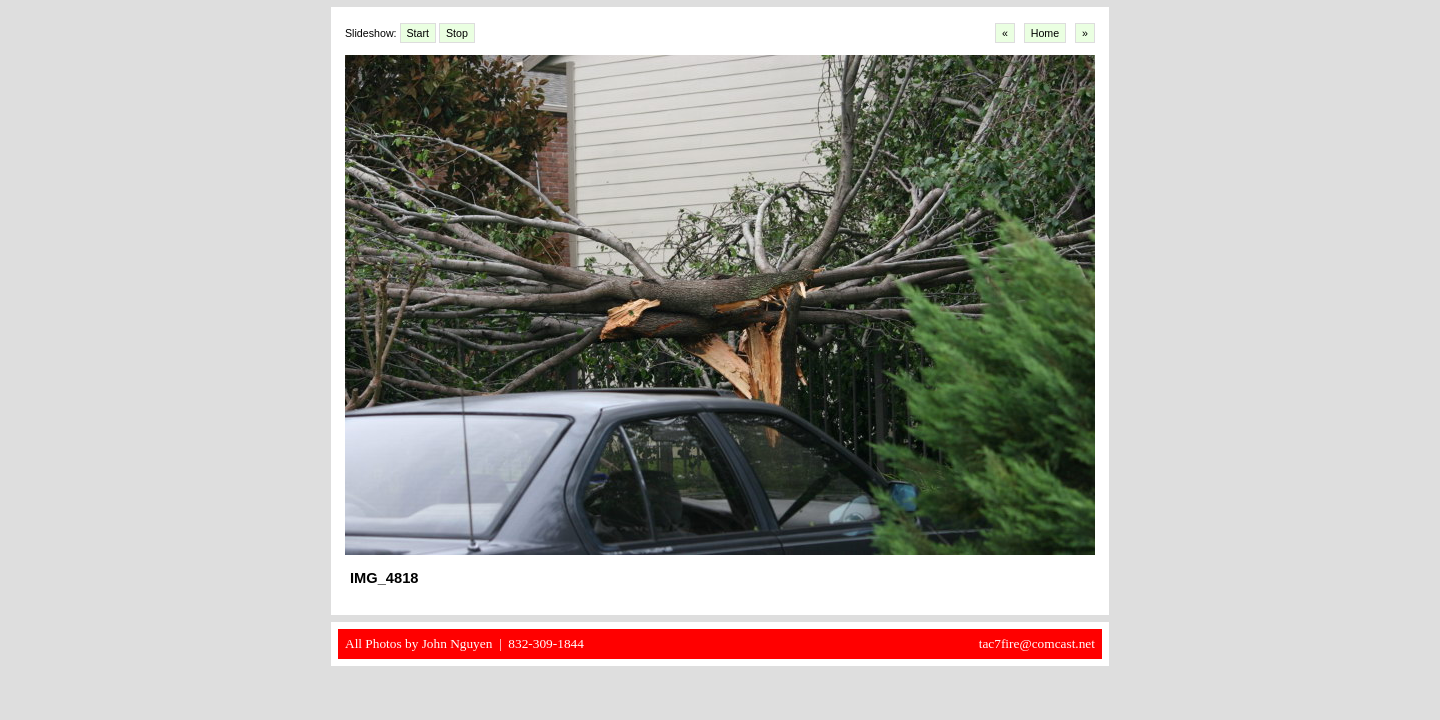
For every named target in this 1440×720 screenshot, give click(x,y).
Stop (457, 33)
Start (418, 33)
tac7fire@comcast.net (1037, 643)
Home (1045, 33)
